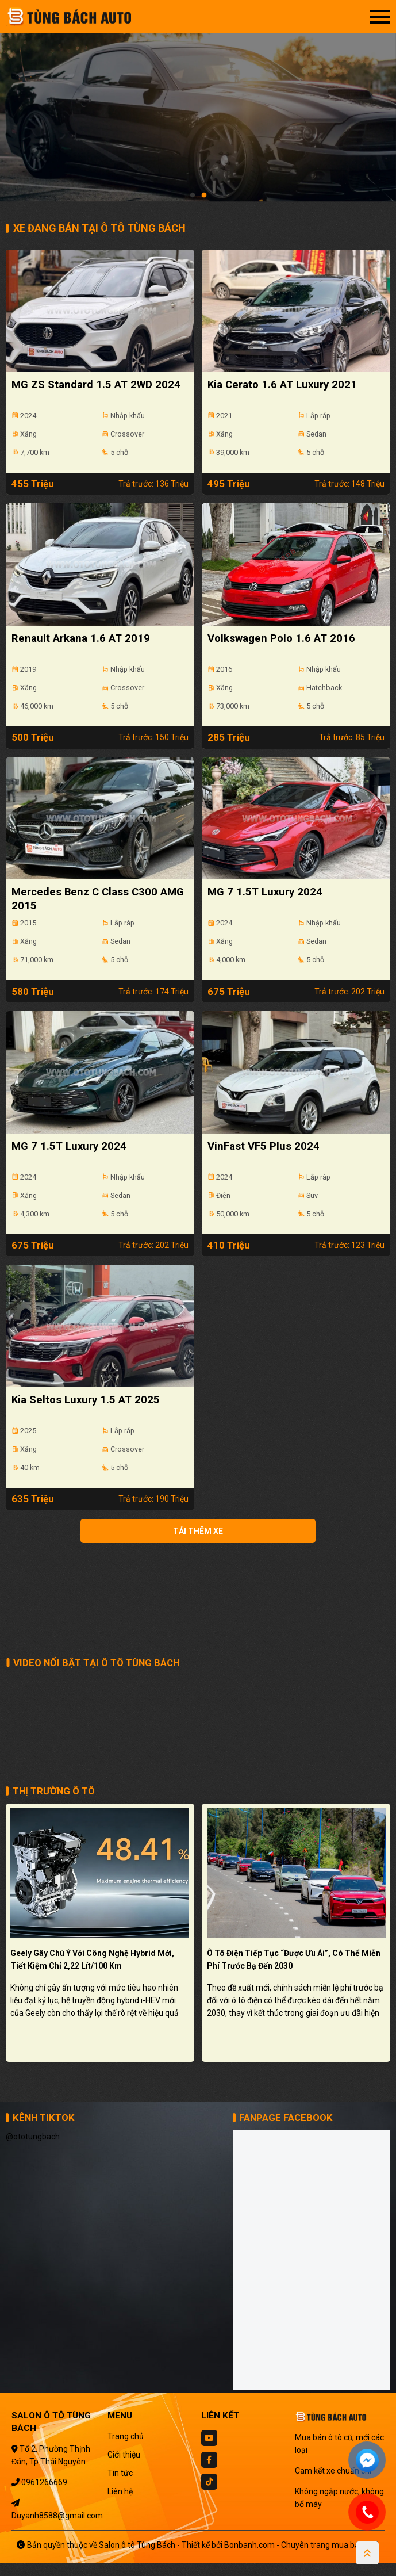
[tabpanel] (198, 106)
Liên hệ (120, 2504)
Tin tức (120, 2485)
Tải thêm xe (198, 1552)
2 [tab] (204, 195)
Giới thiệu (123, 2467)
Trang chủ (125, 2449)
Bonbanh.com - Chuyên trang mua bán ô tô (301, 2558)
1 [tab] (192, 195)
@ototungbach (33, 2149)
